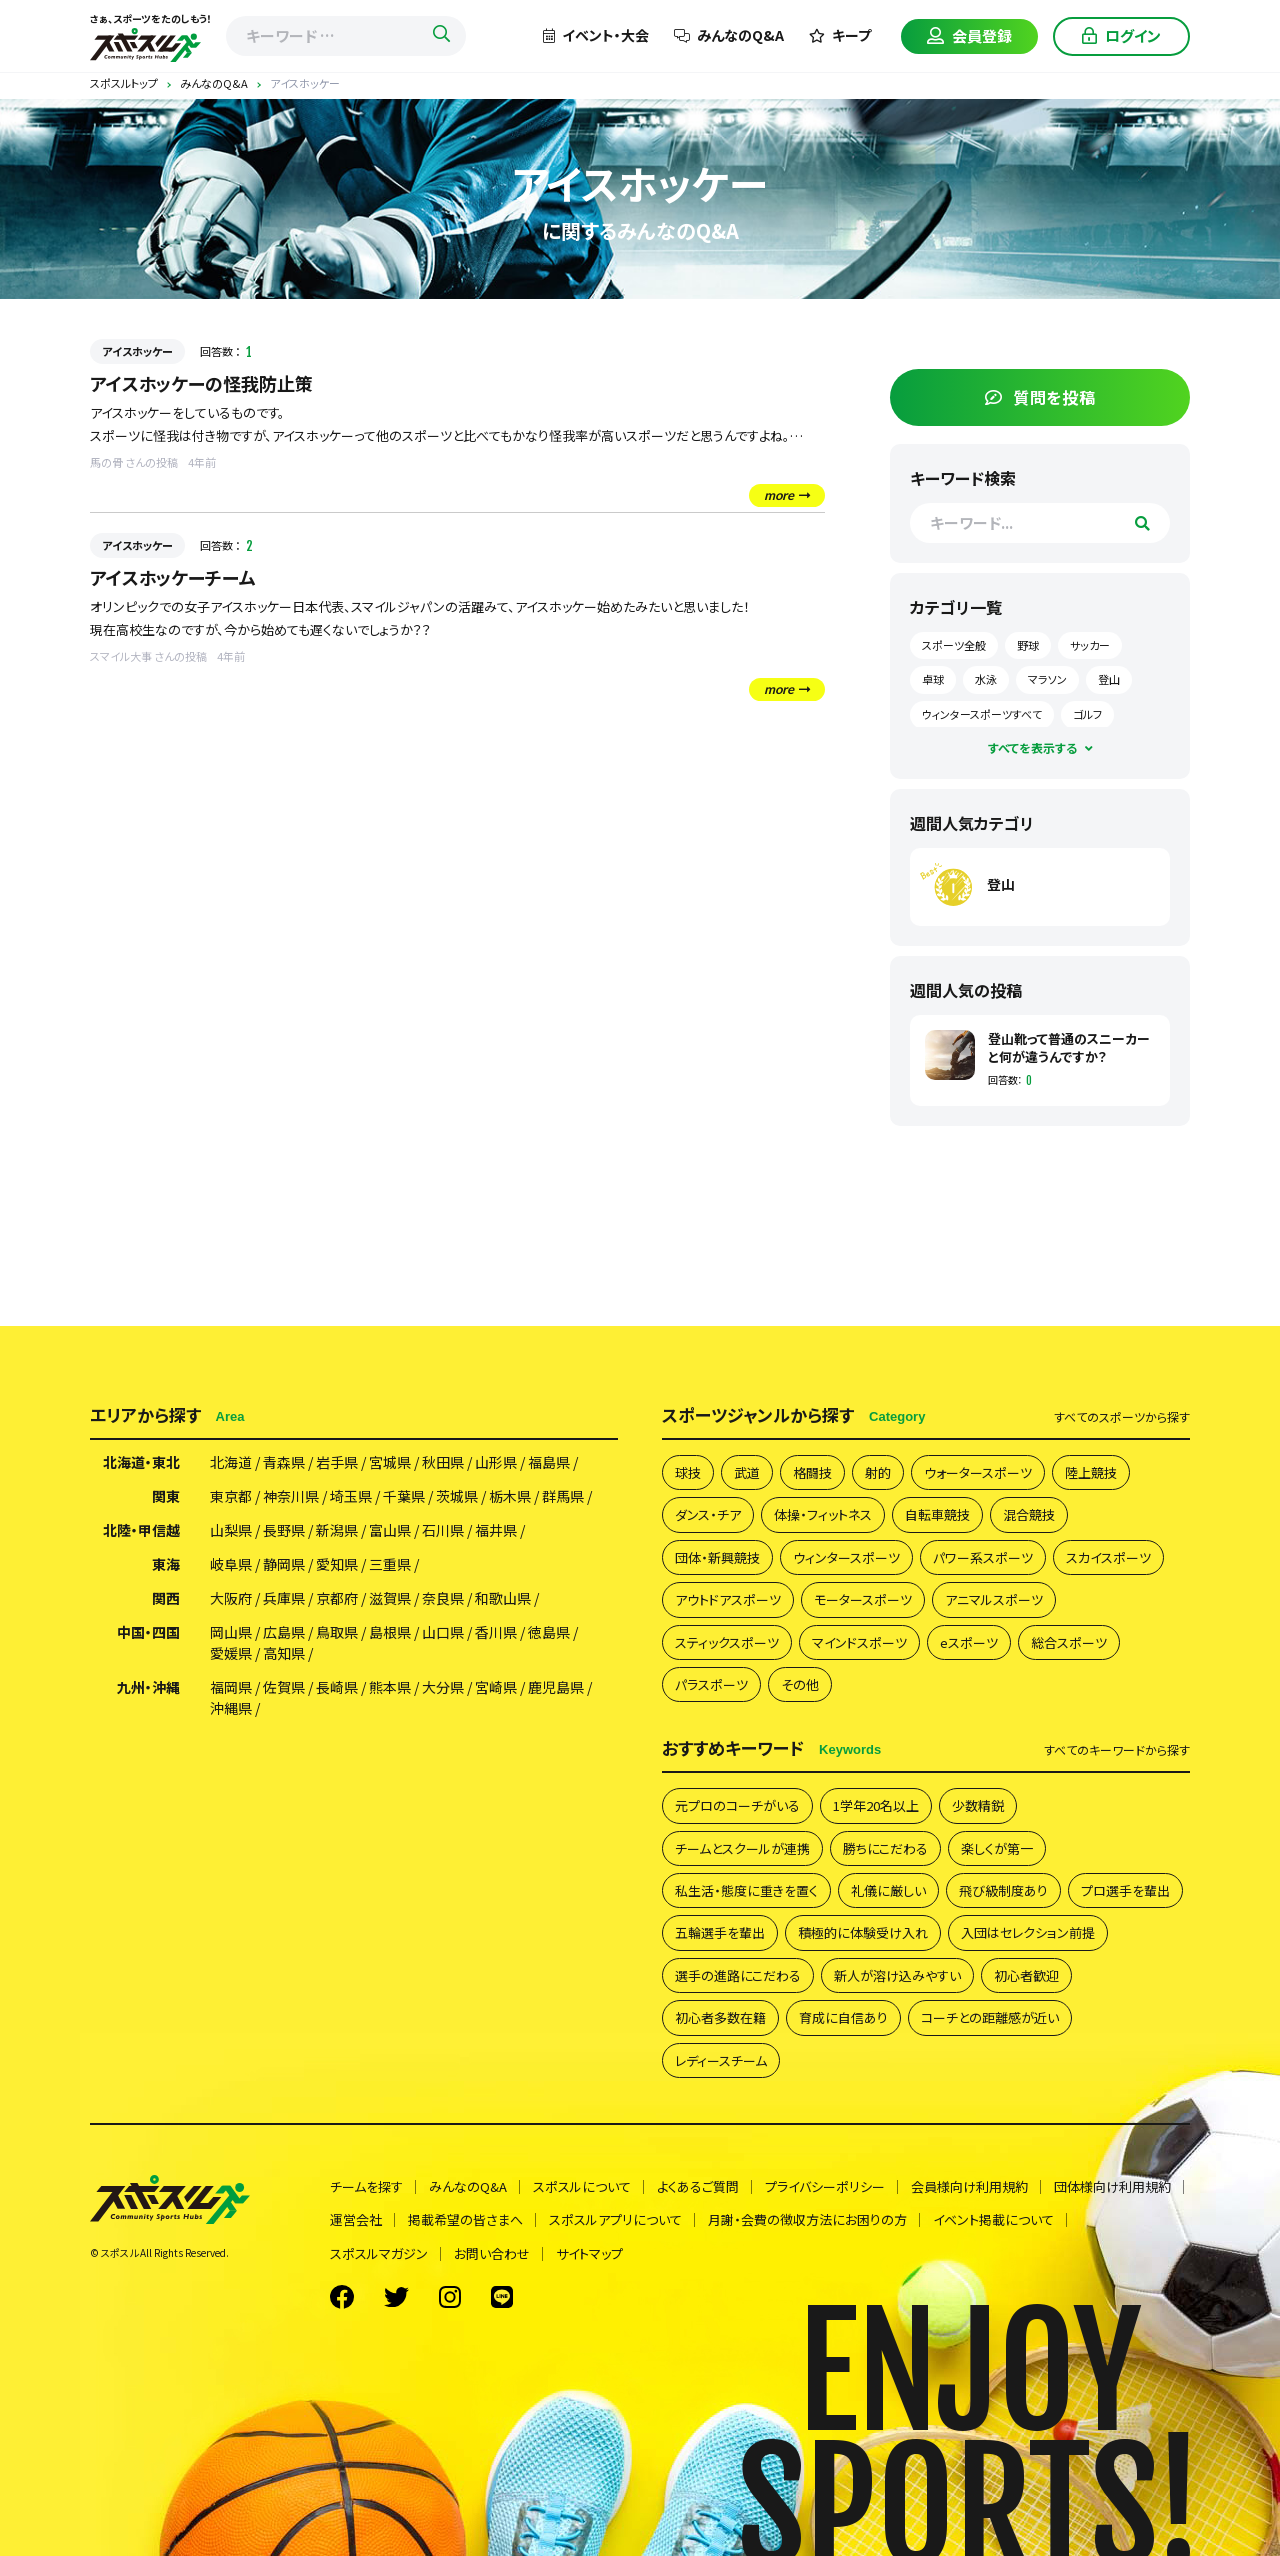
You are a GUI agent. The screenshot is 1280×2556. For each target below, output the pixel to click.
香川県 (496, 1632)
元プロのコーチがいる (737, 1805)
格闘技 (812, 1472)
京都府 (337, 1598)
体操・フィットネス (823, 1514)
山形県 (496, 1462)
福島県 (549, 1462)
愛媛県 (231, 1653)
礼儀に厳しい (888, 1890)
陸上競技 (1091, 1472)
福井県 (496, 1530)
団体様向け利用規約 (1112, 2186)
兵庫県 (284, 1598)
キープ (840, 35)
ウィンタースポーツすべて (982, 714)
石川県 (443, 1530)
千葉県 (404, 1496)
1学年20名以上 (876, 1805)
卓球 (933, 679)
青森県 (284, 1462)
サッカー (1090, 645)
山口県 (443, 1632)
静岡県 (284, 1564)
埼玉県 (351, 1496)
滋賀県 (390, 1598)
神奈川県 (291, 1496)
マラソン (1047, 679)
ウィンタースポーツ (846, 1557)
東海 (166, 1564)
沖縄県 (231, 1708)
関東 (166, 1496)
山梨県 (231, 1530)
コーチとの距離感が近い (990, 2017)
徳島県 (549, 1632)
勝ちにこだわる (885, 1848)
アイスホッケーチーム (173, 577)
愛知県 (337, 1564)
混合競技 (1029, 1514)
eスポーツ (969, 1642)
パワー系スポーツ (983, 1557)
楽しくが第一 (997, 1848)
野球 (1028, 645)
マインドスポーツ (859, 1642)
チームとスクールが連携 (742, 1848)
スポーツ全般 (954, 645)
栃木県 (510, 1496)
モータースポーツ (863, 1599)
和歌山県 (503, 1598)
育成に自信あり (843, 2017)
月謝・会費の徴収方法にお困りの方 (807, 2219)
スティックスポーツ (727, 1642)
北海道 (231, 1462)
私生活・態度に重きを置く (746, 1890)
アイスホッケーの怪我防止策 (201, 383)
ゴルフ (1087, 714)
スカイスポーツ (1108, 1557)
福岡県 (231, 1687)
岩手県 (337, 1462)
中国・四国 (148, 1632)
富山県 (390, 1530)
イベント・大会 (596, 35)
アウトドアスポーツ (728, 1599)
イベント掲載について (993, 2219)
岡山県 (231, 1632)
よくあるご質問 (698, 2186)
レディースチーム (721, 2060)
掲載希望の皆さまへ (465, 2219)
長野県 (284, 1530)
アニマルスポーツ (994, 1599)
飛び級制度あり (1003, 1890)
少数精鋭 (978, 1805)
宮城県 (390, 1462)
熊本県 (390, 1687)
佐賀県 (284, 1687)
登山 (1109, 679)
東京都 (231, 1496)
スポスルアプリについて (615, 2219)
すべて (1122, 1417)
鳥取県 (337, 1632)
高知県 (284, 1653)
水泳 (986, 679)
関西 (166, 1598)
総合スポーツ (1069, 1642)
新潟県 (337, 1530)
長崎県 (337, 1687)
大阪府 (231, 1598)
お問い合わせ (492, 2253)
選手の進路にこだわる (738, 1975)
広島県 (284, 1632)
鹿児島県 (556, 1687)
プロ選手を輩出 (1125, 1890)
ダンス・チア (708, 1514)
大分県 (443, 1687)
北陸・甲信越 (141, 1530)
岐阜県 (231, 1564)
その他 (800, 1684)
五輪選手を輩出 (720, 1932)
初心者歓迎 (1026, 1975)
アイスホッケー (137, 351)
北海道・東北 (141, 1462)
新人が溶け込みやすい (897, 1975)
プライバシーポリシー (825, 2186)
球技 (688, 1472)
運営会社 (356, 2219)
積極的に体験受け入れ (863, 1932)
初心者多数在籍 (720, 2017)
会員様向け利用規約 (969, 2186)
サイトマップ (589, 2253)
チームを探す (366, 2186)
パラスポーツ (711, 1684)
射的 (878, 1472)
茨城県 (457, 1496)
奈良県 (443, 1598)
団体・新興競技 (717, 1557)
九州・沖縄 (148, 1687)
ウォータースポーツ (978, 1472)
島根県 (390, 1632)
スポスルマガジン (379, 2253)
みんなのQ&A (729, 35)
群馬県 (563, 1496)
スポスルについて (582, 2186)
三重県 (390, 1564)
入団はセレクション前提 (1028, 1932)
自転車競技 (937, 1514)
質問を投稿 (1040, 397)
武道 (747, 1472)
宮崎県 (496, 1687)
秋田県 (443, 1462)
